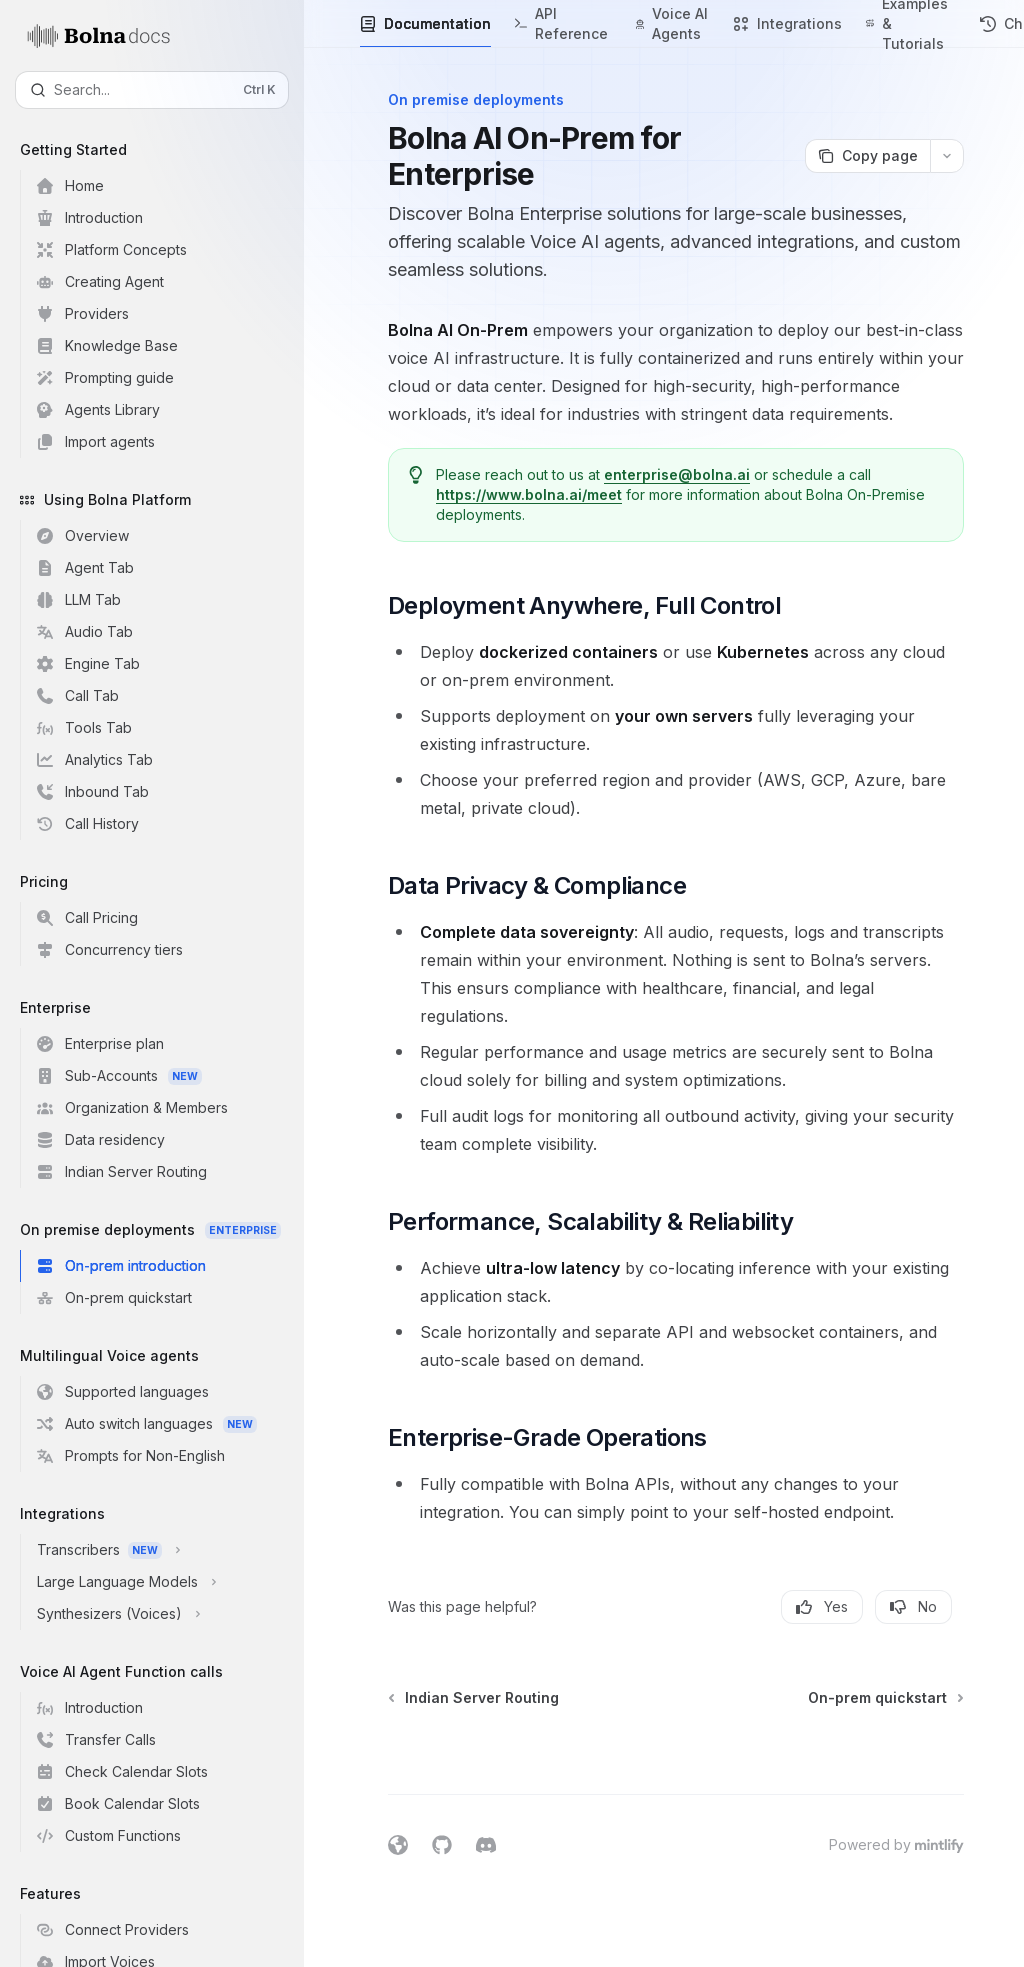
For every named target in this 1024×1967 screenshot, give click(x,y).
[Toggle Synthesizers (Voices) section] (160, 1614)
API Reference (563, 26)
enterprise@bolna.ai (677, 474)
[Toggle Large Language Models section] (160, 1582)
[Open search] (152, 90)
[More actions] (947, 156)
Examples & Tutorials (911, 23)
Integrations (787, 31)
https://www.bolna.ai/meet (529, 494)
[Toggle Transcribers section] (160, 1550)
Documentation (425, 31)
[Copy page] (867, 156)
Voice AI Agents (672, 26)
